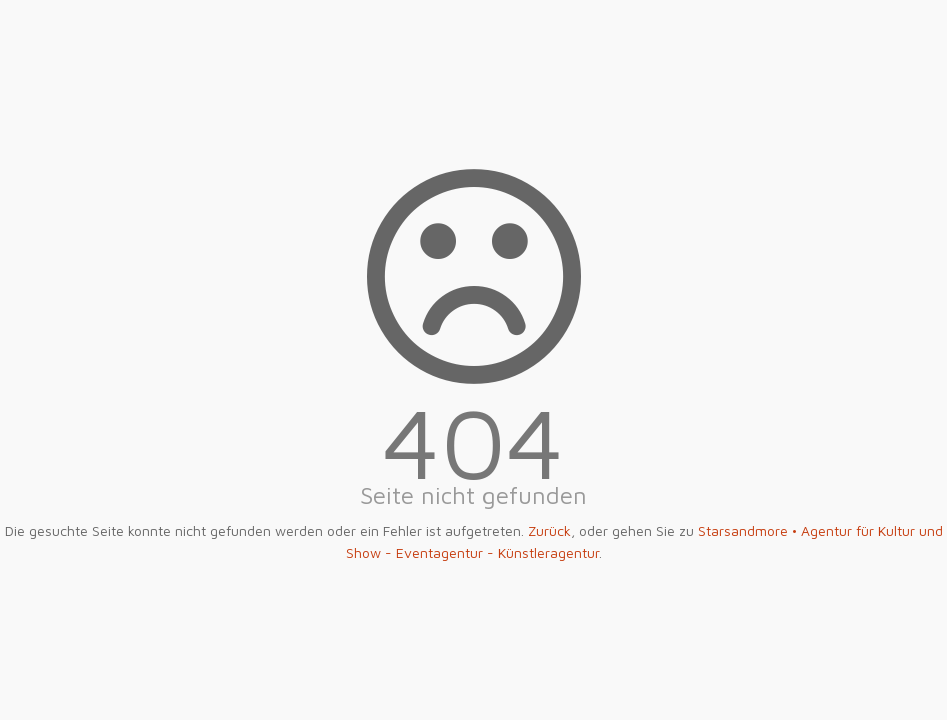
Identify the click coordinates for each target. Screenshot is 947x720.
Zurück (549, 530)
